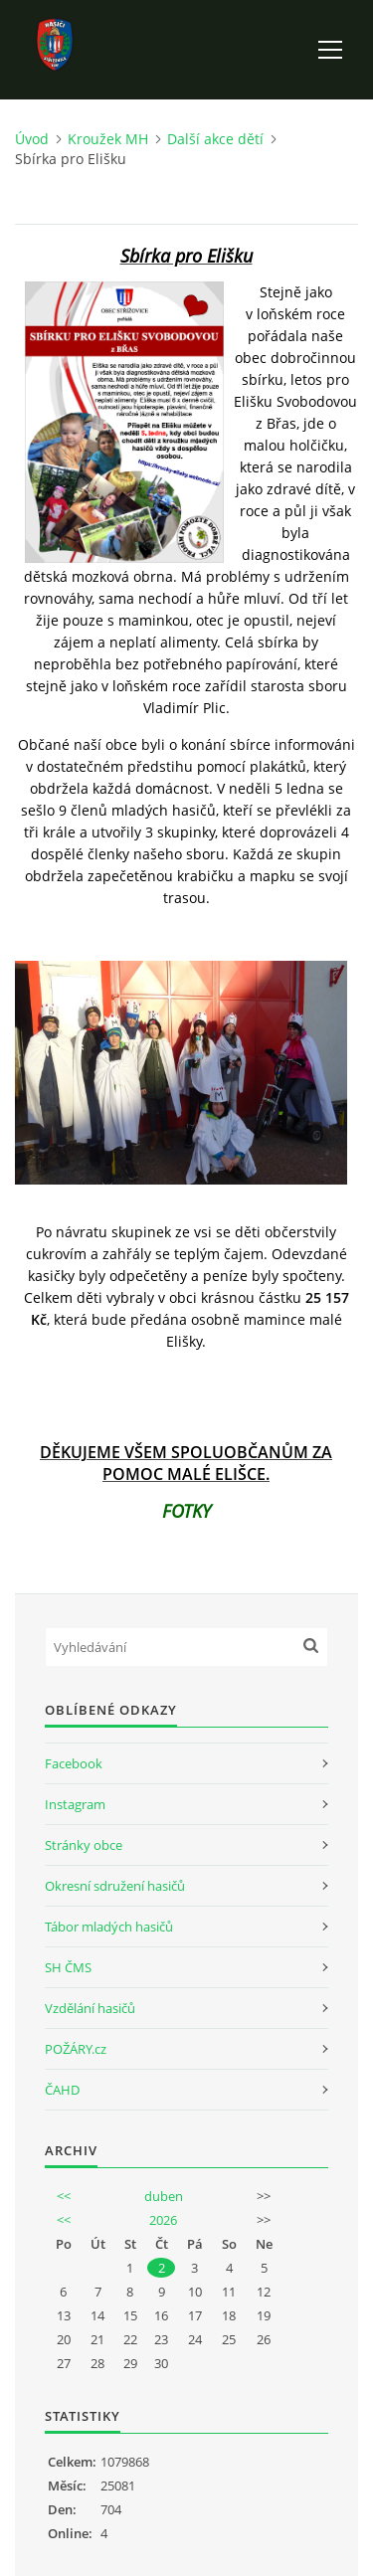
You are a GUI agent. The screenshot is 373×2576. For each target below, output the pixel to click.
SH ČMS (68, 1967)
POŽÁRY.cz (75, 2049)
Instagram (75, 1804)
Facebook (73, 1763)
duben (163, 2196)
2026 (163, 2220)
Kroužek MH (108, 138)
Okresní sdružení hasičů (115, 1886)
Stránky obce (83, 1845)
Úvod (32, 138)
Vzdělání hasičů (90, 2008)
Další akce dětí (215, 138)
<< (64, 2196)
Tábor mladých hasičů (109, 1926)
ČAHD (62, 2090)
